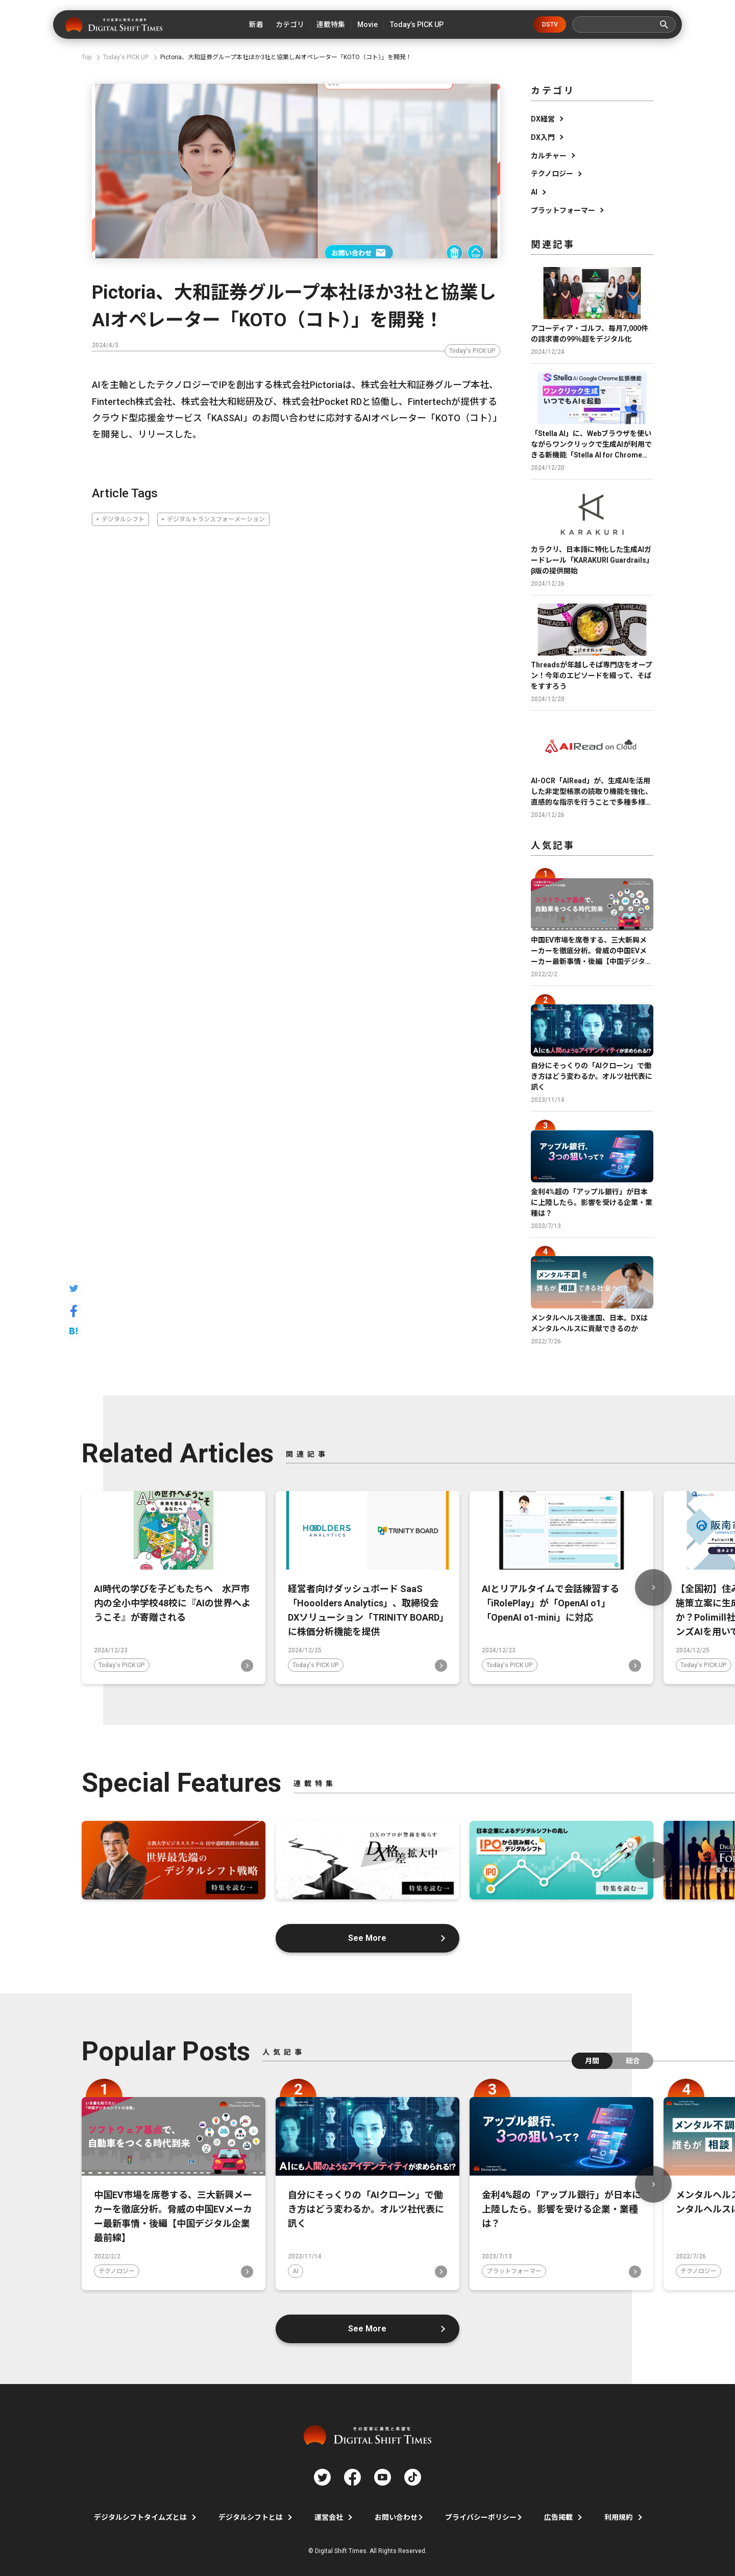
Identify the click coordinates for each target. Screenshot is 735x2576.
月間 (592, 2061)
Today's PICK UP (472, 350)
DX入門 (543, 137)
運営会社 (328, 2517)
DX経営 (543, 119)
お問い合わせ (396, 2517)
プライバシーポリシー (481, 2517)
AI (534, 192)
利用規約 (618, 2517)
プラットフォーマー (563, 210)
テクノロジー (552, 174)
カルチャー (549, 156)
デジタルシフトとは (250, 2517)
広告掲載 (558, 2517)
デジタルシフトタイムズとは (140, 2517)
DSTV (550, 24)
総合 (633, 2061)
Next (653, 1587)
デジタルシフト (123, 519)
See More (368, 1938)
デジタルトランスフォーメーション (216, 519)
